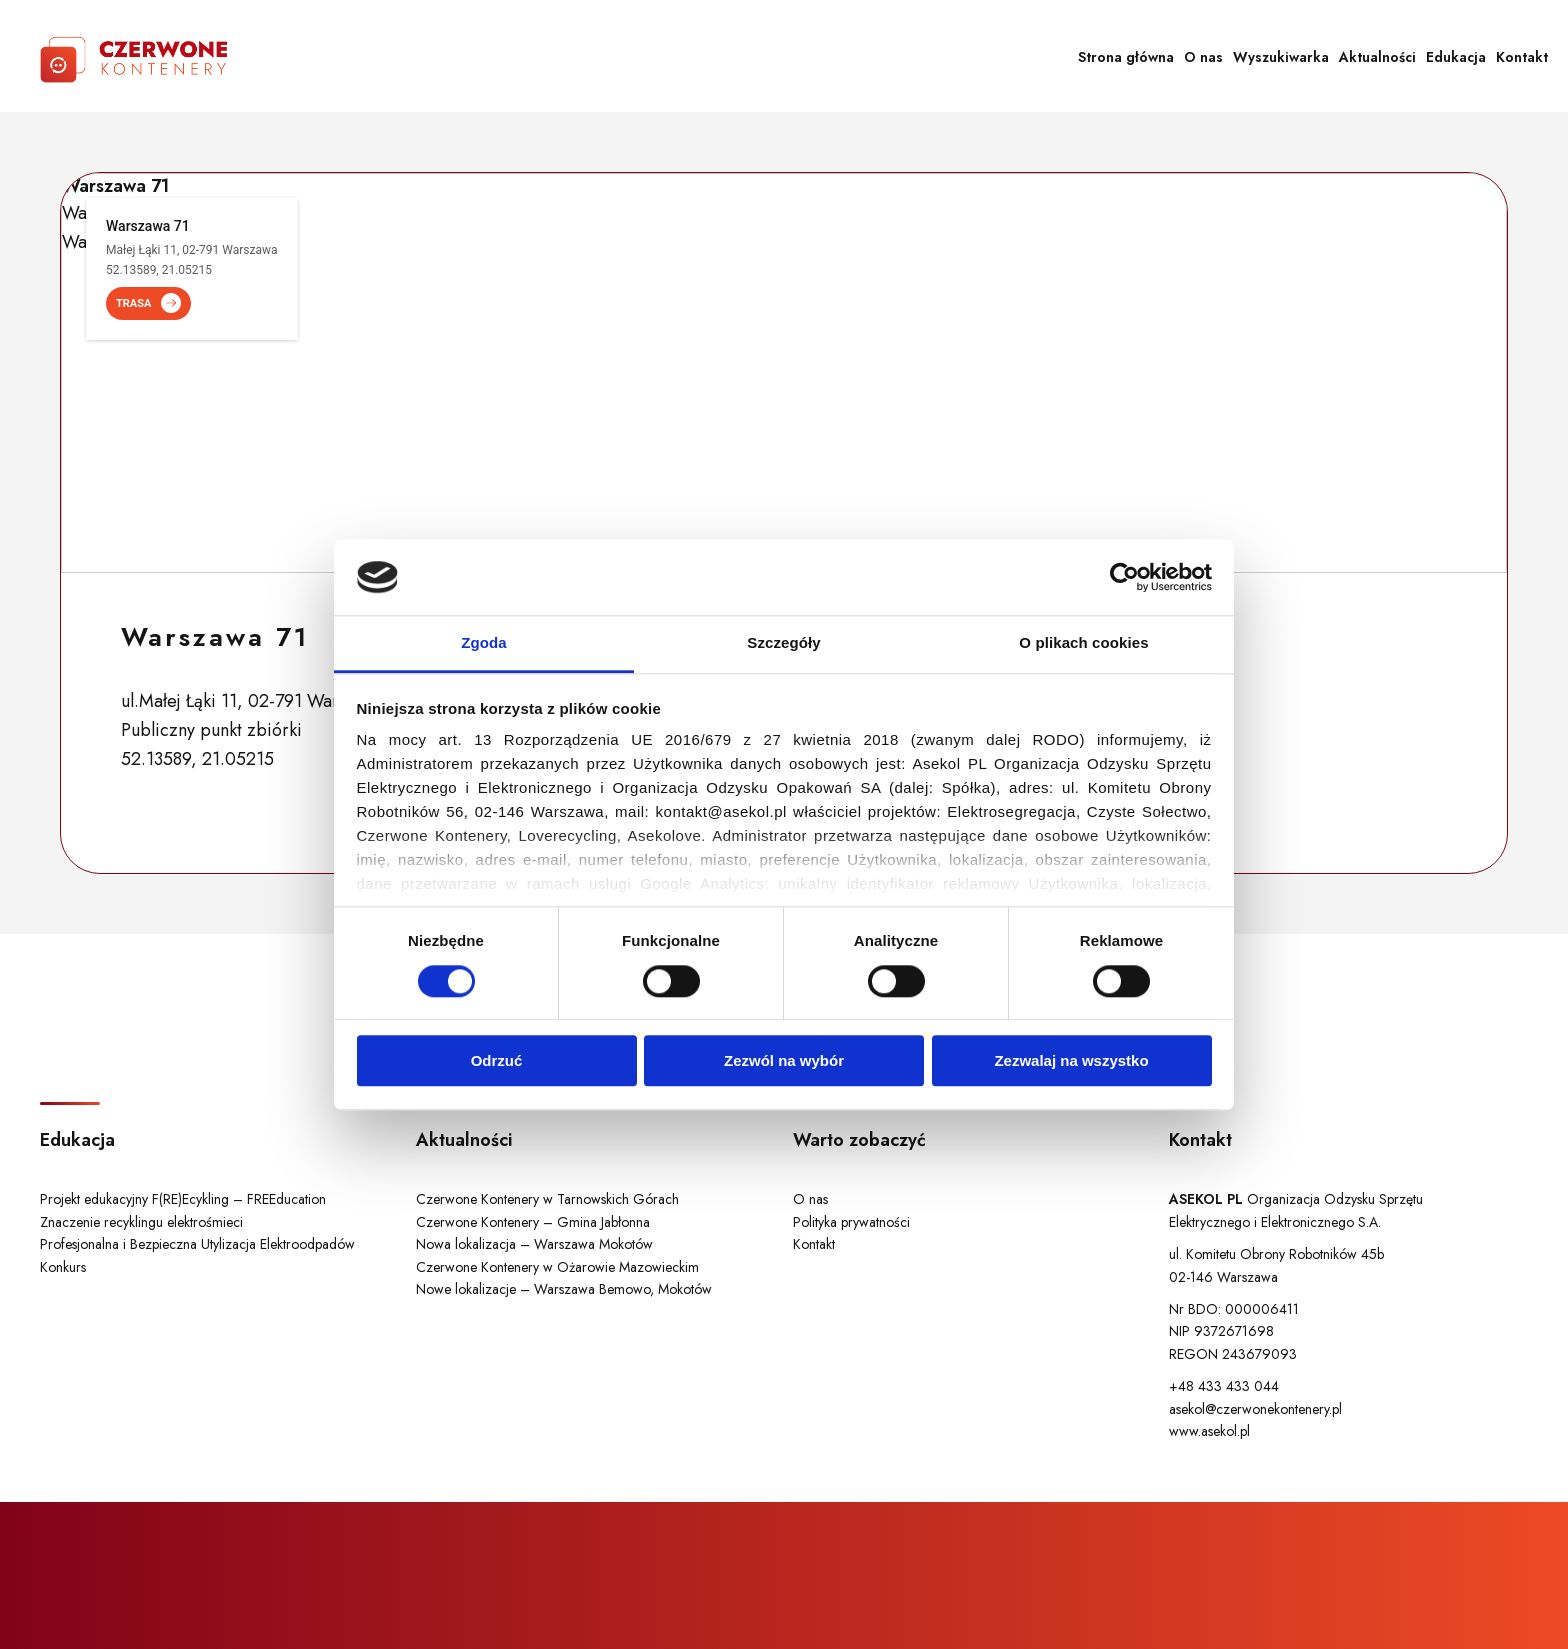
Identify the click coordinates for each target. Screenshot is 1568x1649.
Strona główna (1126, 57)
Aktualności (1377, 57)
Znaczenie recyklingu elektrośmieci (141, 1222)
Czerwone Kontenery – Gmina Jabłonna (533, 1222)
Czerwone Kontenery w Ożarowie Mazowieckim (557, 1267)
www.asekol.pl (1209, 1431)
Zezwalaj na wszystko (1071, 1060)
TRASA (148, 303)
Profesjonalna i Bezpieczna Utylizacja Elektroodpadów (197, 1244)
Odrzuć (497, 1060)
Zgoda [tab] (484, 643)
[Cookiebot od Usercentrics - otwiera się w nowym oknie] (1124, 577)
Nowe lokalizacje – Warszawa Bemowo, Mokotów (564, 1289)
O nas (1203, 57)
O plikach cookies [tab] (1083, 643)
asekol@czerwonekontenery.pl (1255, 1409)
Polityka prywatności (851, 1222)
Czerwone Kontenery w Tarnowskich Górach (547, 1199)
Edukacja (1456, 57)
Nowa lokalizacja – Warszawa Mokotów (534, 1244)
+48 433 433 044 (1224, 1386)
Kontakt (1522, 57)
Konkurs (63, 1267)
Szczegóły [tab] (783, 643)
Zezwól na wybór (784, 1060)
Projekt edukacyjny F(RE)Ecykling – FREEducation (183, 1199)
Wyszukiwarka (1281, 57)
